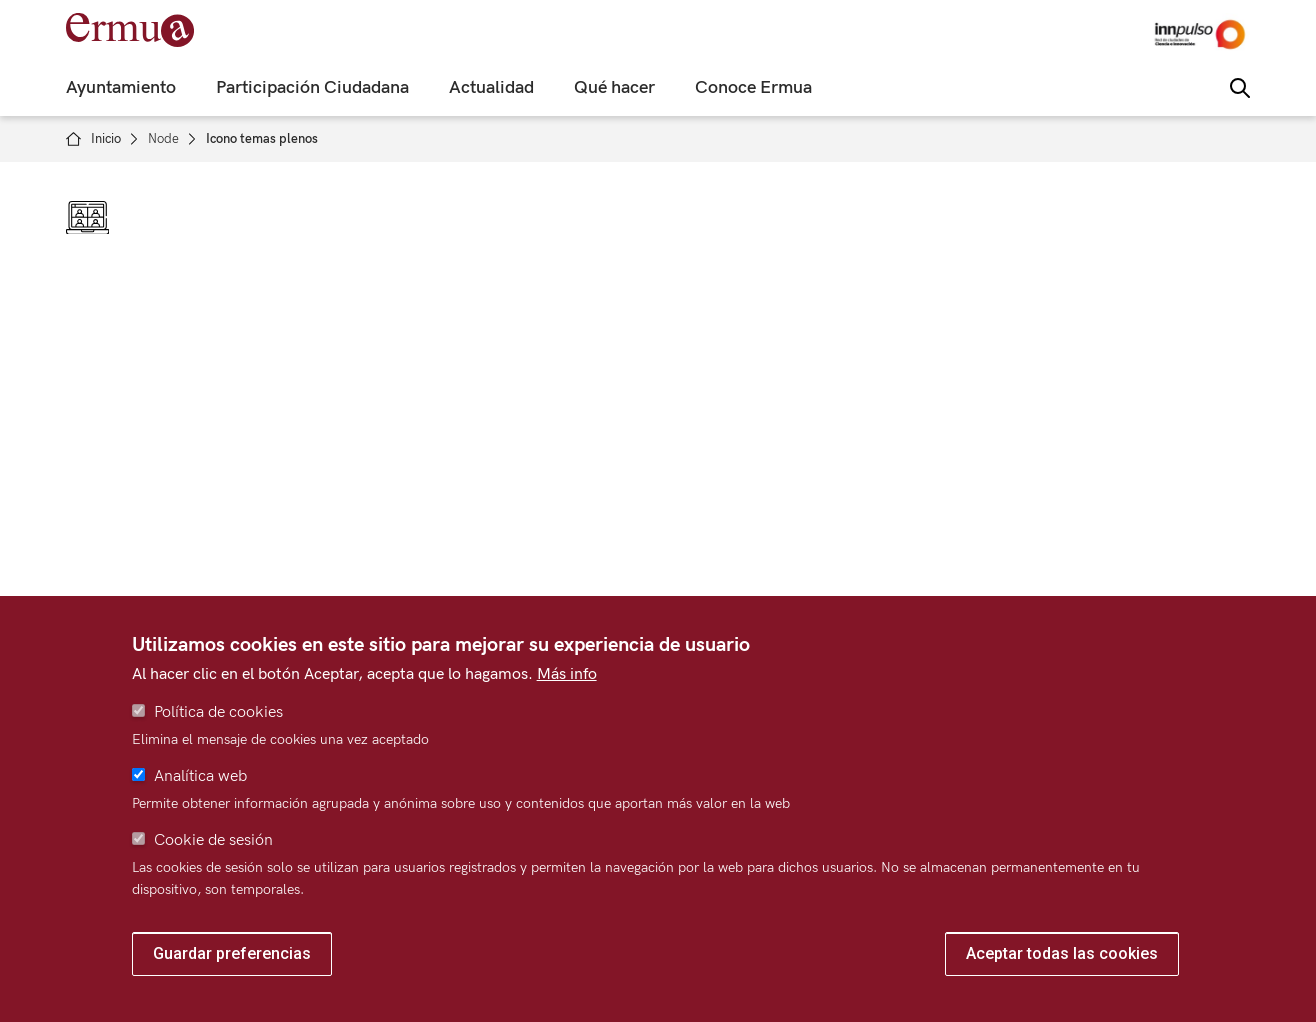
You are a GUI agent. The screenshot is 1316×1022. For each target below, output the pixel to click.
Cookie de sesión (213, 840)
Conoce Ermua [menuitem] (753, 88)
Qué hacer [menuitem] (614, 88)
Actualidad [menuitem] (491, 88)
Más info (567, 674)
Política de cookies (218, 712)
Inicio (106, 139)
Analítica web (200, 776)
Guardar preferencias (232, 953)
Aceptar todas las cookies (1062, 953)
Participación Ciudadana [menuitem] (312, 88)
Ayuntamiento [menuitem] (121, 88)
